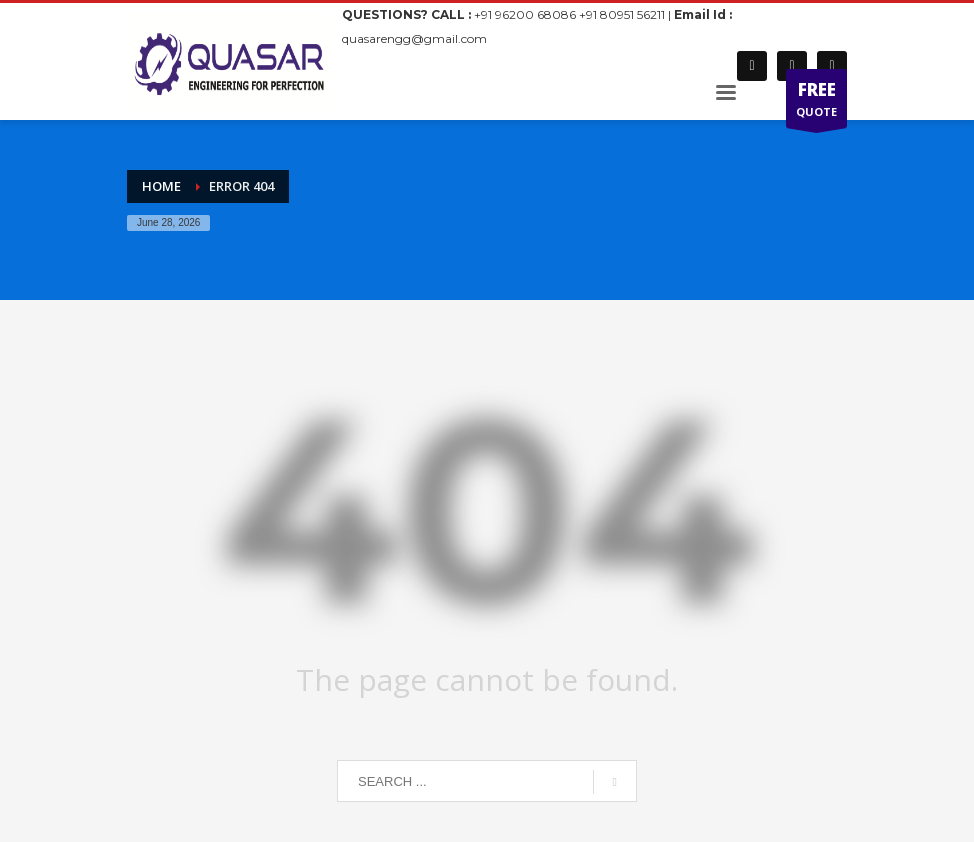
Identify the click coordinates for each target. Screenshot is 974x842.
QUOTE (816, 103)
